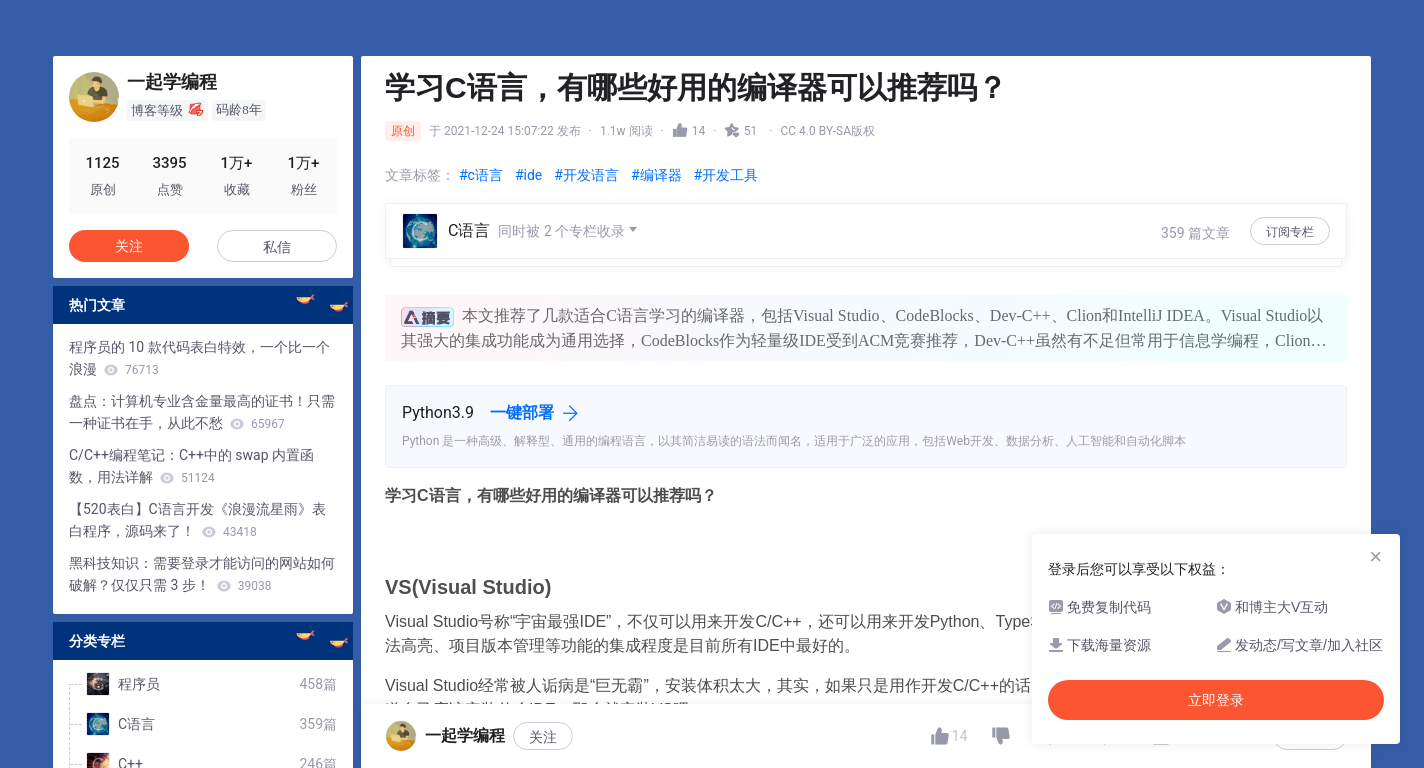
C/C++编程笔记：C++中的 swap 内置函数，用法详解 (191, 466)
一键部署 (522, 412)
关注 (129, 246)
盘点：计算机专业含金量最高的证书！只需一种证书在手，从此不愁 (202, 412)
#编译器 (656, 175)
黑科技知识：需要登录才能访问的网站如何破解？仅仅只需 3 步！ (202, 574)
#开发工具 (726, 175)
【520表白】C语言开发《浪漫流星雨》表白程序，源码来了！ (197, 520)
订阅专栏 (1290, 232)
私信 (277, 247)
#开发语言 (586, 175)
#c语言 (481, 175)
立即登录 (1216, 700)
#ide (528, 175)
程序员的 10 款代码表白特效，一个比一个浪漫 (199, 358)
